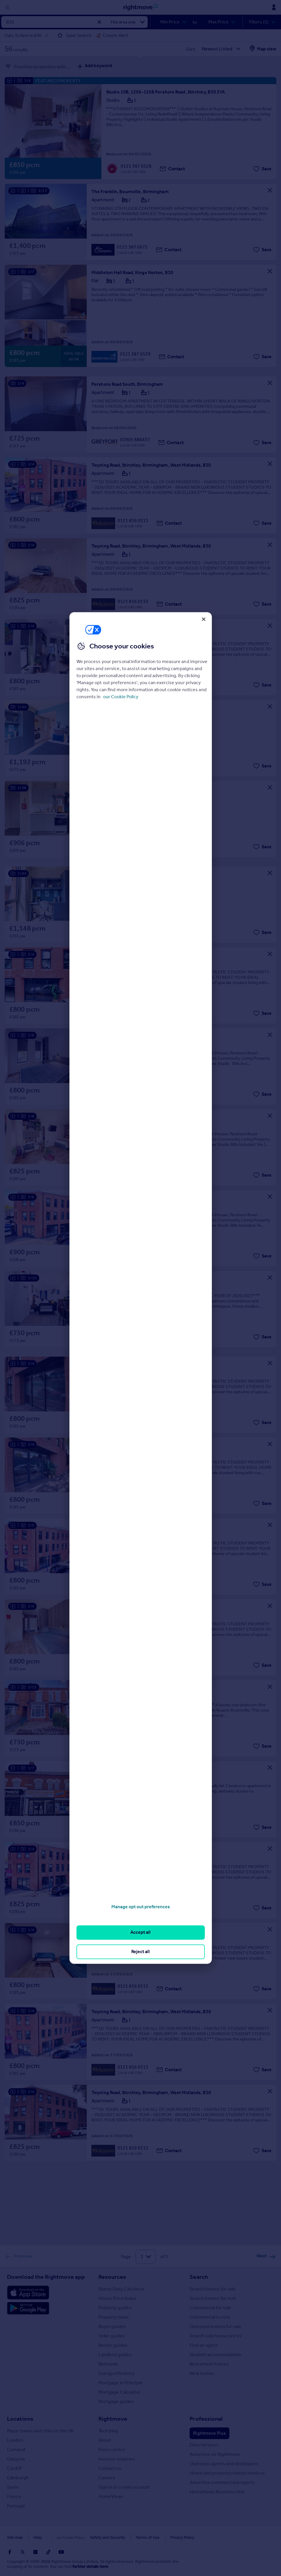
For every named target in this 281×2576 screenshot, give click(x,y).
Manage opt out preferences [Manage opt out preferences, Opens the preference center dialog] (140, 1906)
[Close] (203, 619)
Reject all (140, 1951)
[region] (140, 1288)
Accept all (140, 1932)
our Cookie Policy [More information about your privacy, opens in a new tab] (120, 696)
